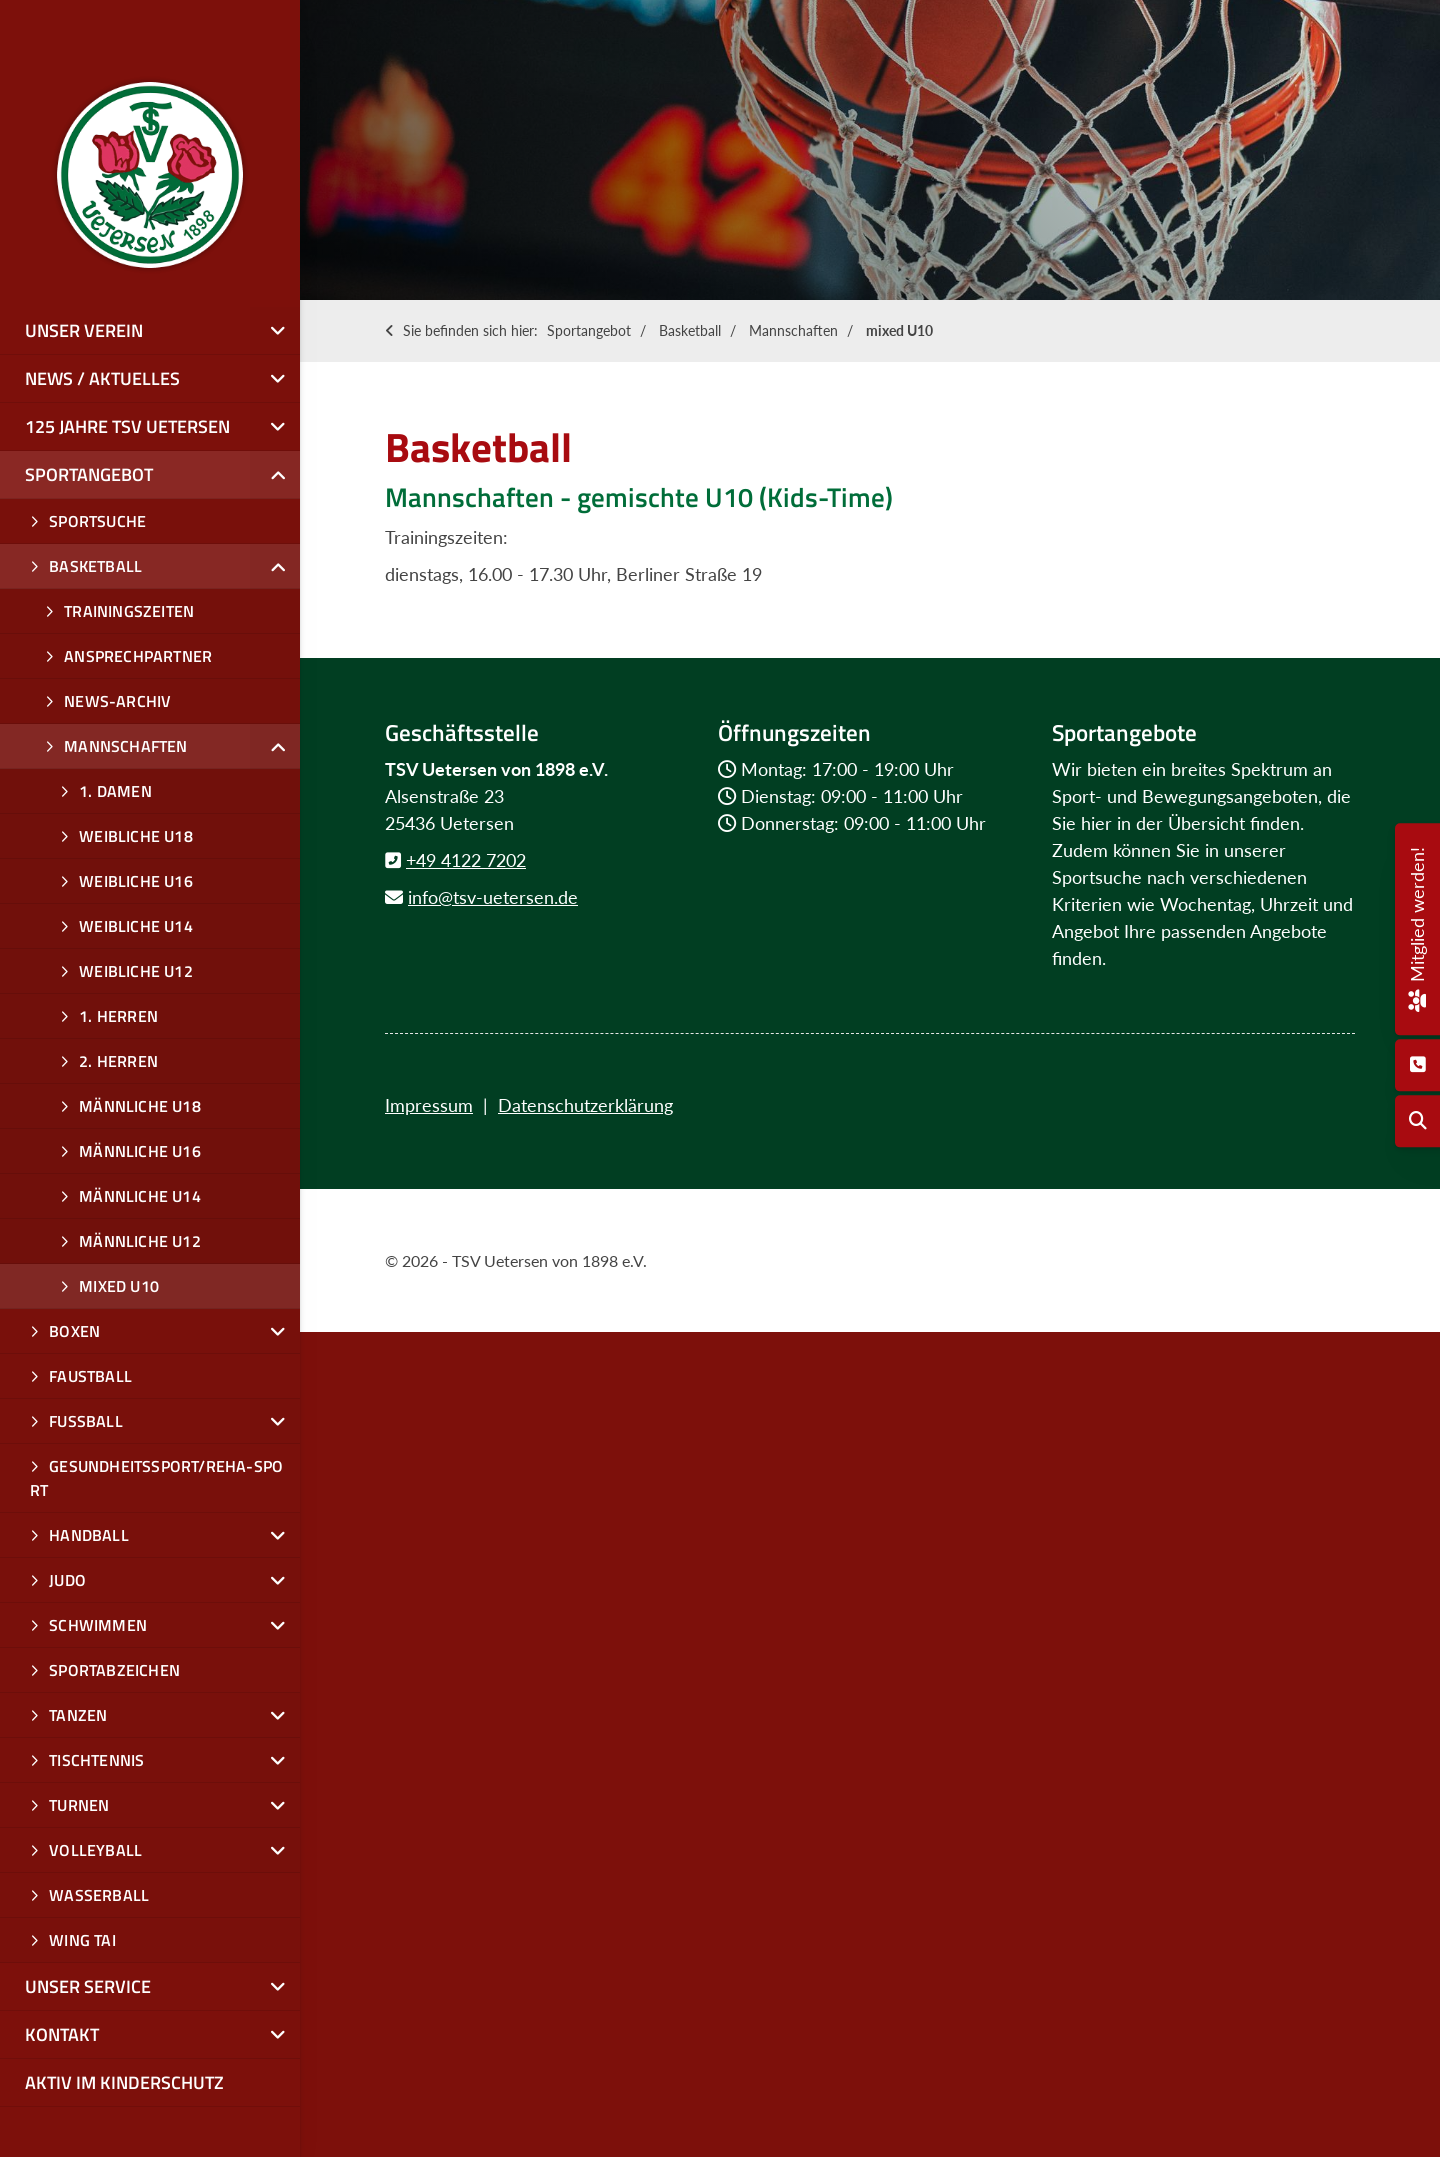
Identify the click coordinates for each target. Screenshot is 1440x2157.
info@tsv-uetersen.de (493, 897)
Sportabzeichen (114, 1670)
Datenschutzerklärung (585, 1105)
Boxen (74, 1331)
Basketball (690, 330)
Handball (89, 1535)
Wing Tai (82, 1940)
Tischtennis (96, 1760)
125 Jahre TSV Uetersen (127, 426)
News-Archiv (117, 701)
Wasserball (99, 1895)
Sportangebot (589, 330)
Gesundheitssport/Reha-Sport (156, 1478)
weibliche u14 (136, 926)
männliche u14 (140, 1196)
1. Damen (115, 791)
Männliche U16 (140, 1151)
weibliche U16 (136, 881)
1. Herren (118, 1016)
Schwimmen (98, 1625)
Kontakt (62, 2034)
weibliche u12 (136, 971)
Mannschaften (793, 330)
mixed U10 (899, 330)
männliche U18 (140, 1106)
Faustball (90, 1376)
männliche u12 (140, 1241)
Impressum (429, 1105)
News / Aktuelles (102, 378)
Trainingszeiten (129, 611)
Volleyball (95, 1850)
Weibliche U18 (136, 836)
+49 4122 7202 (466, 860)
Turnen (79, 1805)
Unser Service (88, 1986)
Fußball (86, 1421)
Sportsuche (97, 521)
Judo (67, 1580)
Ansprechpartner (138, 656)
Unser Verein (84, 330)
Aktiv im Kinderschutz (124, 2082)
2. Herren (118, 1061)
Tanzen (78, 1715)
